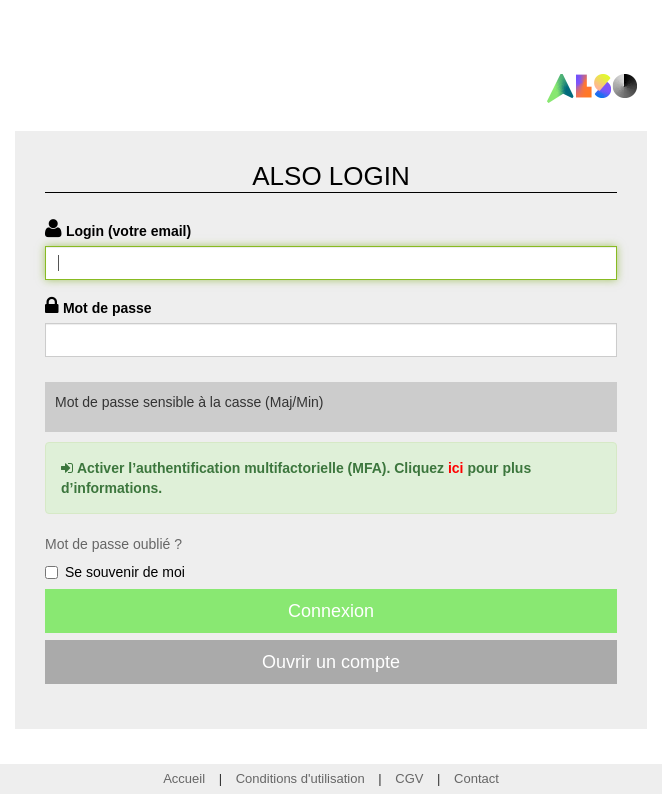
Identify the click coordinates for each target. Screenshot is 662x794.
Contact (476, 778)
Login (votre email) (128, 231)
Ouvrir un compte (331, 662)
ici (456, 468)
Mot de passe (107, 308)
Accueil (184, 778)
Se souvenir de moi (115, 572)
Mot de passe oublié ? (113, 544)
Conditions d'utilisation (300, 778)
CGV (409, 778)
